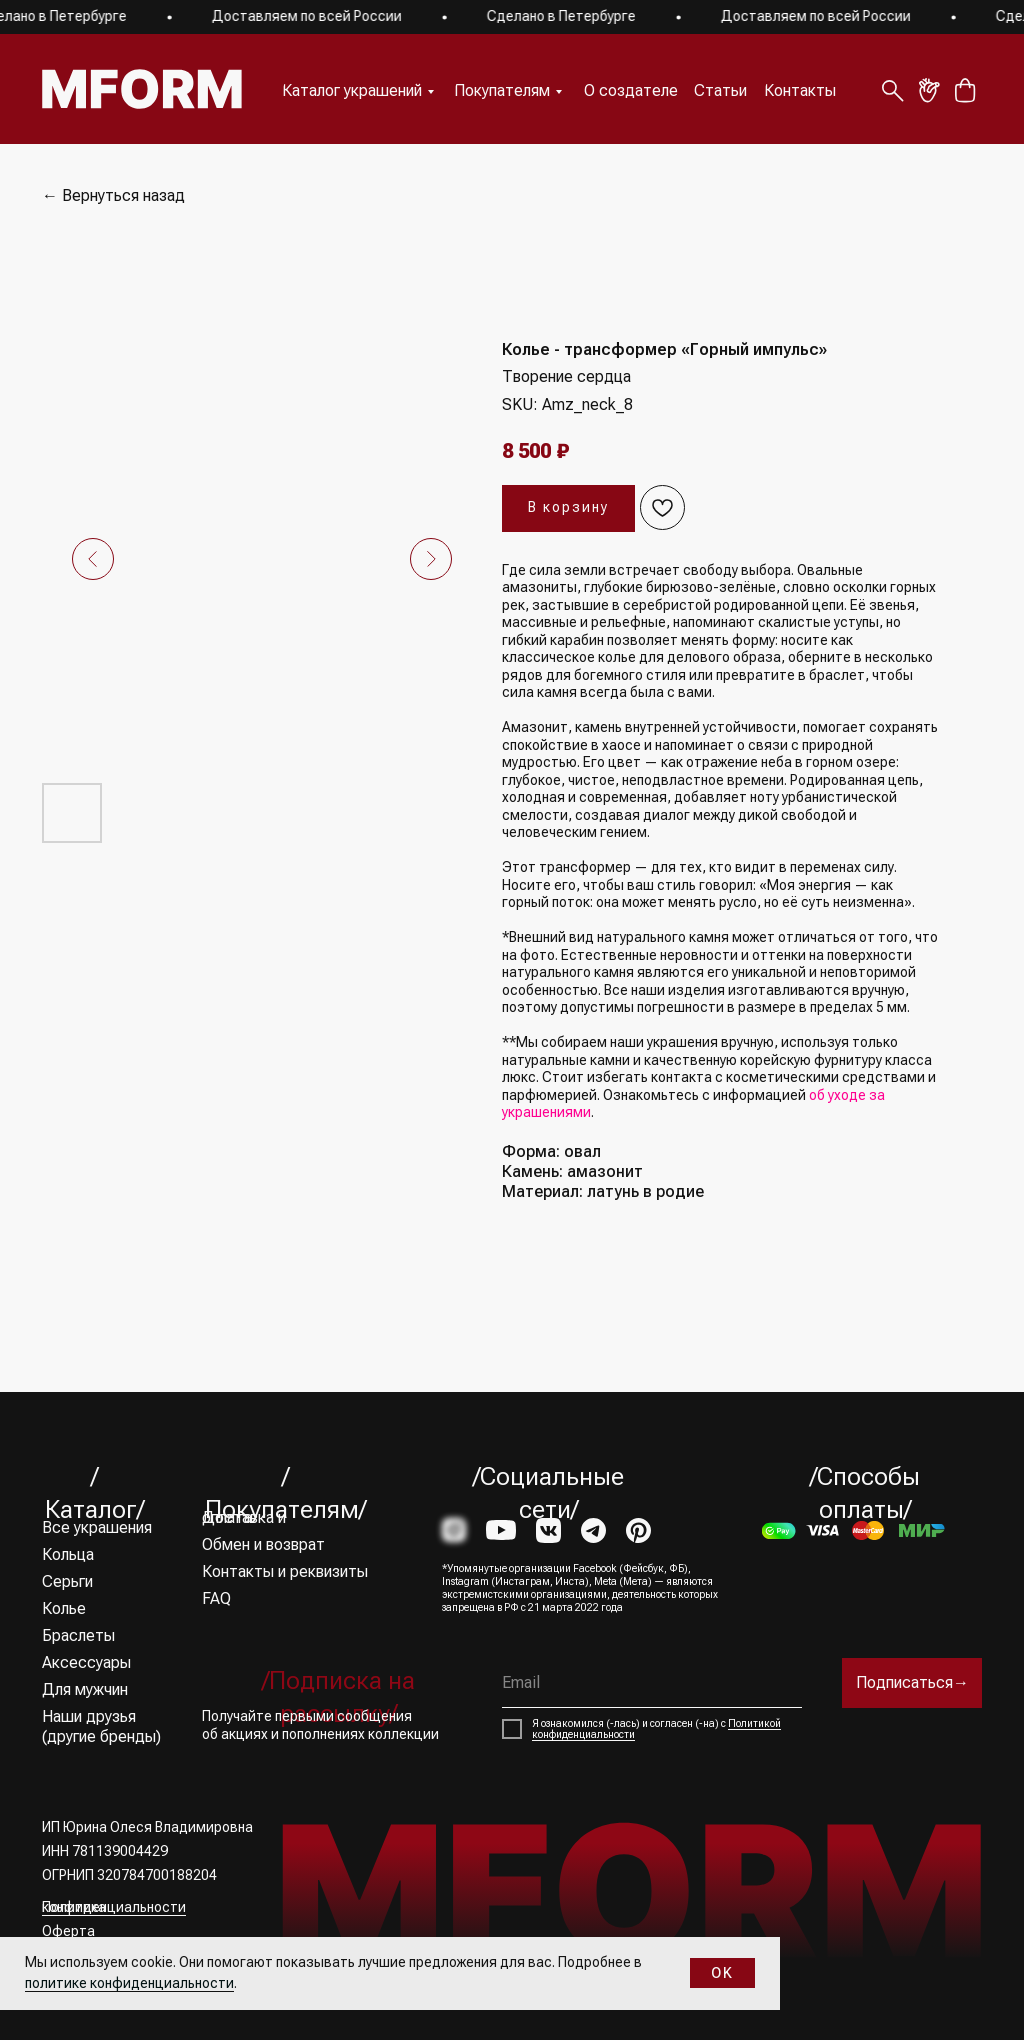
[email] (652, 1683)
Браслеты (78, 1635)
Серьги (67, 1581)
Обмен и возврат (263, 1544)
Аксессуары (86, 1662)
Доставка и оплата (244, 1517)
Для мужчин (85, 1689)
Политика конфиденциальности (114, 1907)
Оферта (68, 1931)
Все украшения (97, 1527)
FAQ (216, 1598)
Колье (64, 1608)
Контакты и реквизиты (285, 1571)
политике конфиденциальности (129, 1983)
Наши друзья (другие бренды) (101, 1726)
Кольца (68, 1554)
